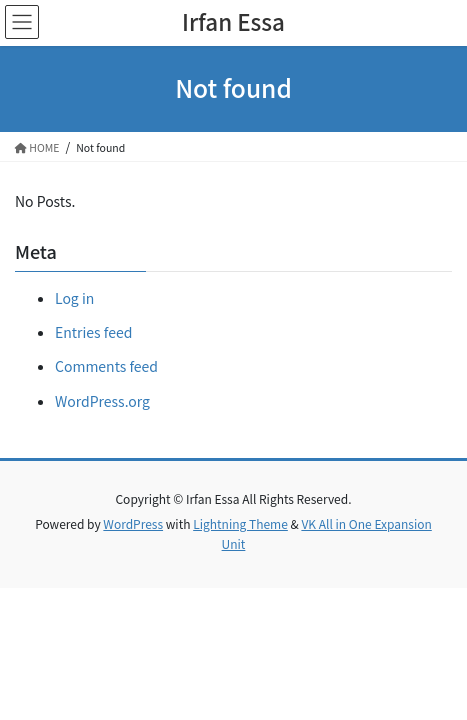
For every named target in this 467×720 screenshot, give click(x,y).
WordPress (133, 523)
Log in (74, 298)
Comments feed (106, 366)
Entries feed (93, 332)
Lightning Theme (240, 523)
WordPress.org (102, 401)
